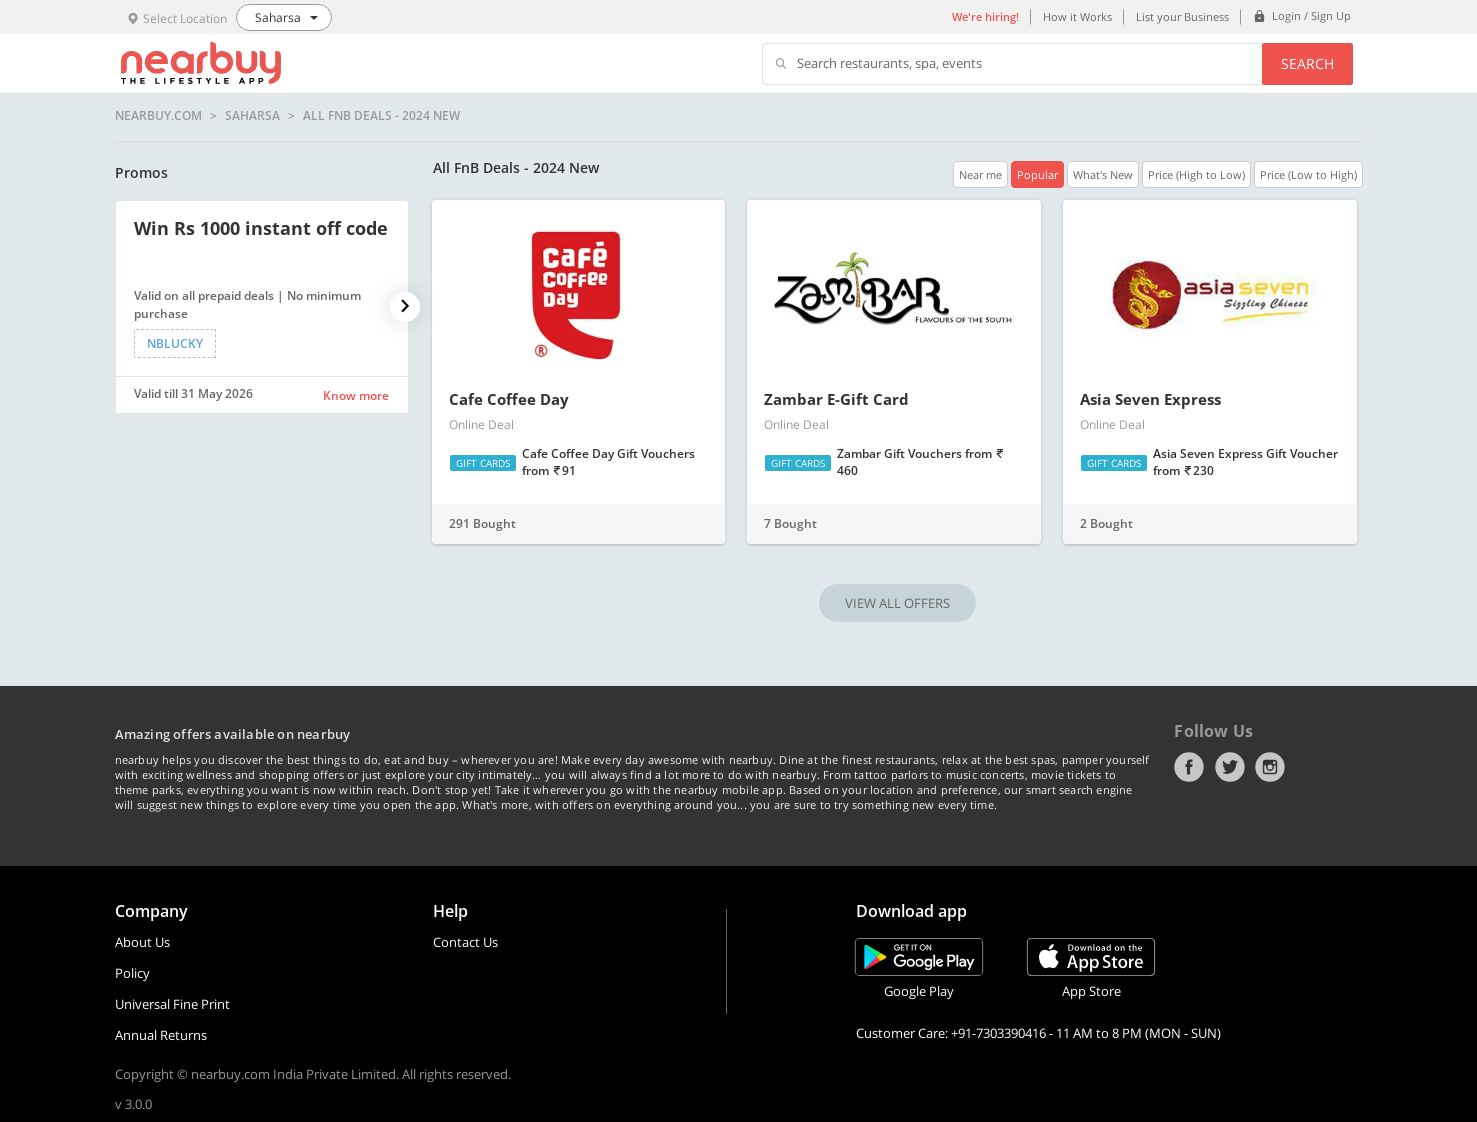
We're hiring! (985, 16)
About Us (142, 942)
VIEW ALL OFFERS (897, 603)
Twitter (1230, 767)
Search (1307, 63)
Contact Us (465, 942)
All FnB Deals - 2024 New (381, 116)
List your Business (1182, 16)
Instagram (1270, 767)
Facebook (1189, 767)
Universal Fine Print (172, 1004)
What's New (1103, 174)
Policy (132, 973)
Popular (1037, 174)
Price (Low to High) (1308, 174)
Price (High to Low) (1196, 174)
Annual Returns (161, 1035)
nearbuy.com (158, 116)
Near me (980, 174)
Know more (356, 395)
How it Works (1077, 16)
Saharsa (252, 116)
